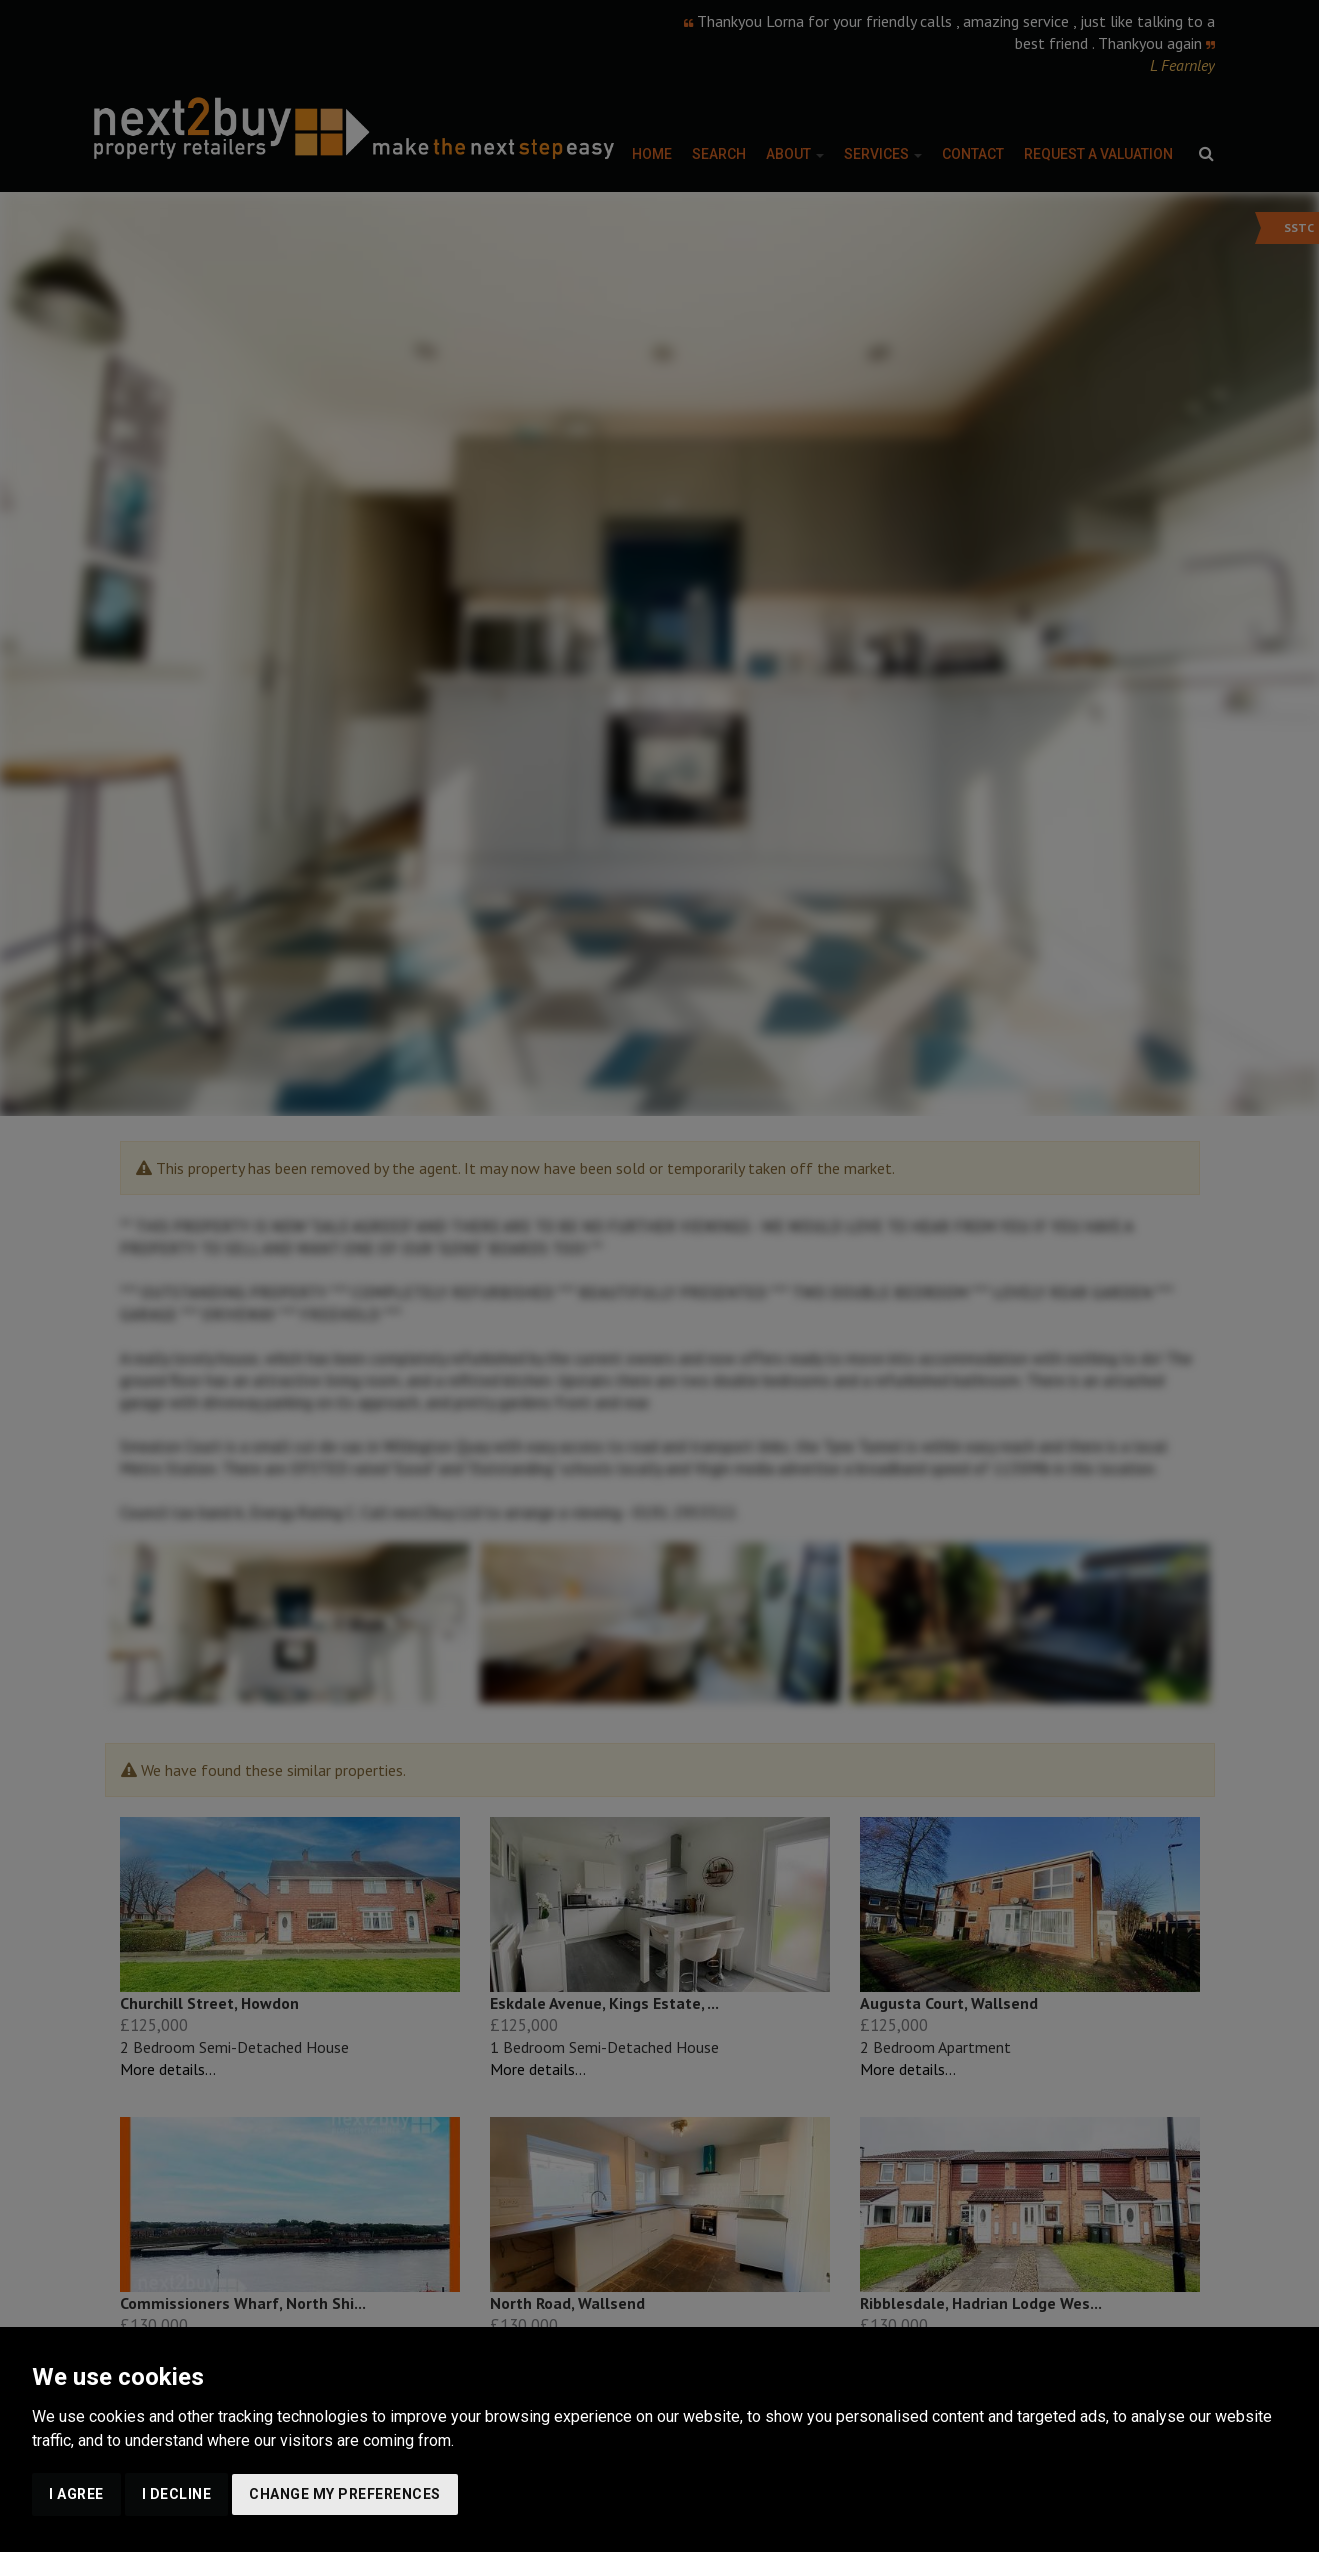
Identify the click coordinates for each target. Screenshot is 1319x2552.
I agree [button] (76, 2494)
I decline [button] (177, 2494)
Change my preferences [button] (345, 2494)
